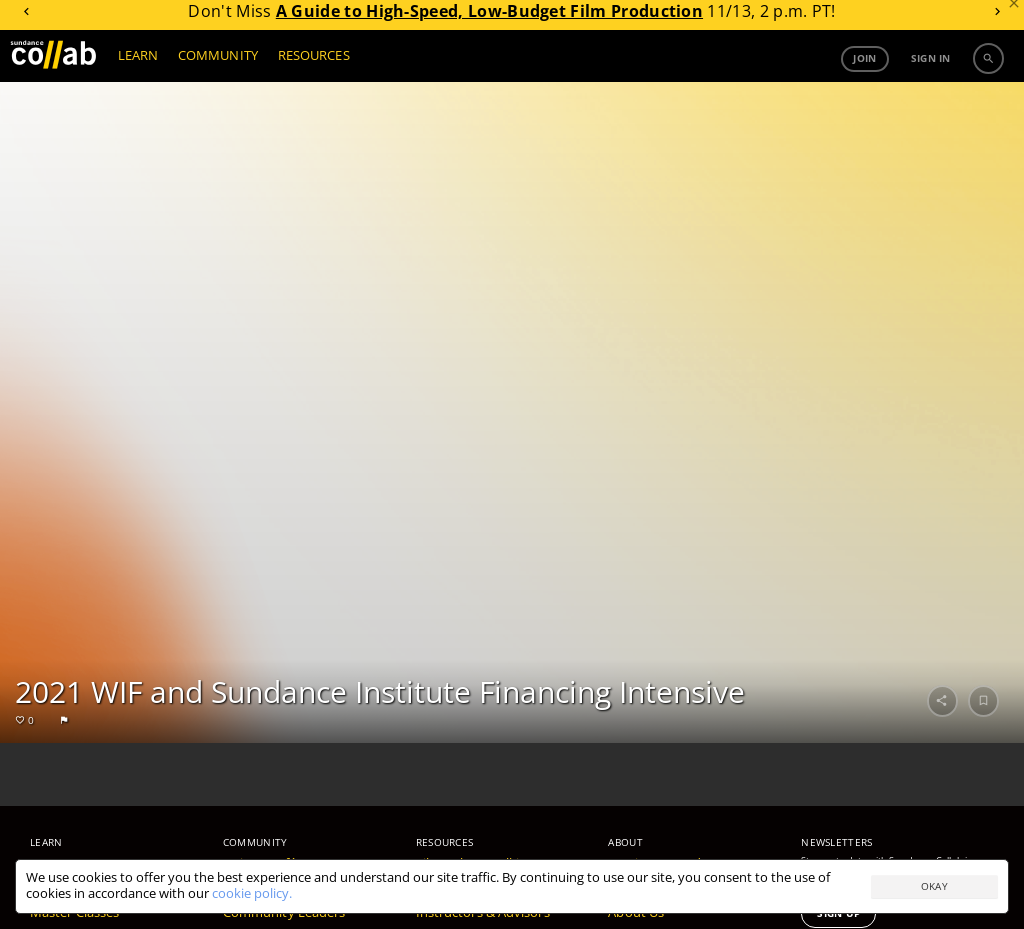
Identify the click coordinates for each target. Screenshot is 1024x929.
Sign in (931, 65)
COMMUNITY (218, 62)
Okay (934, 886)
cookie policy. (252, 893)
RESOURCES (314, 62)
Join (864, 65)
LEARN (138, 62)
